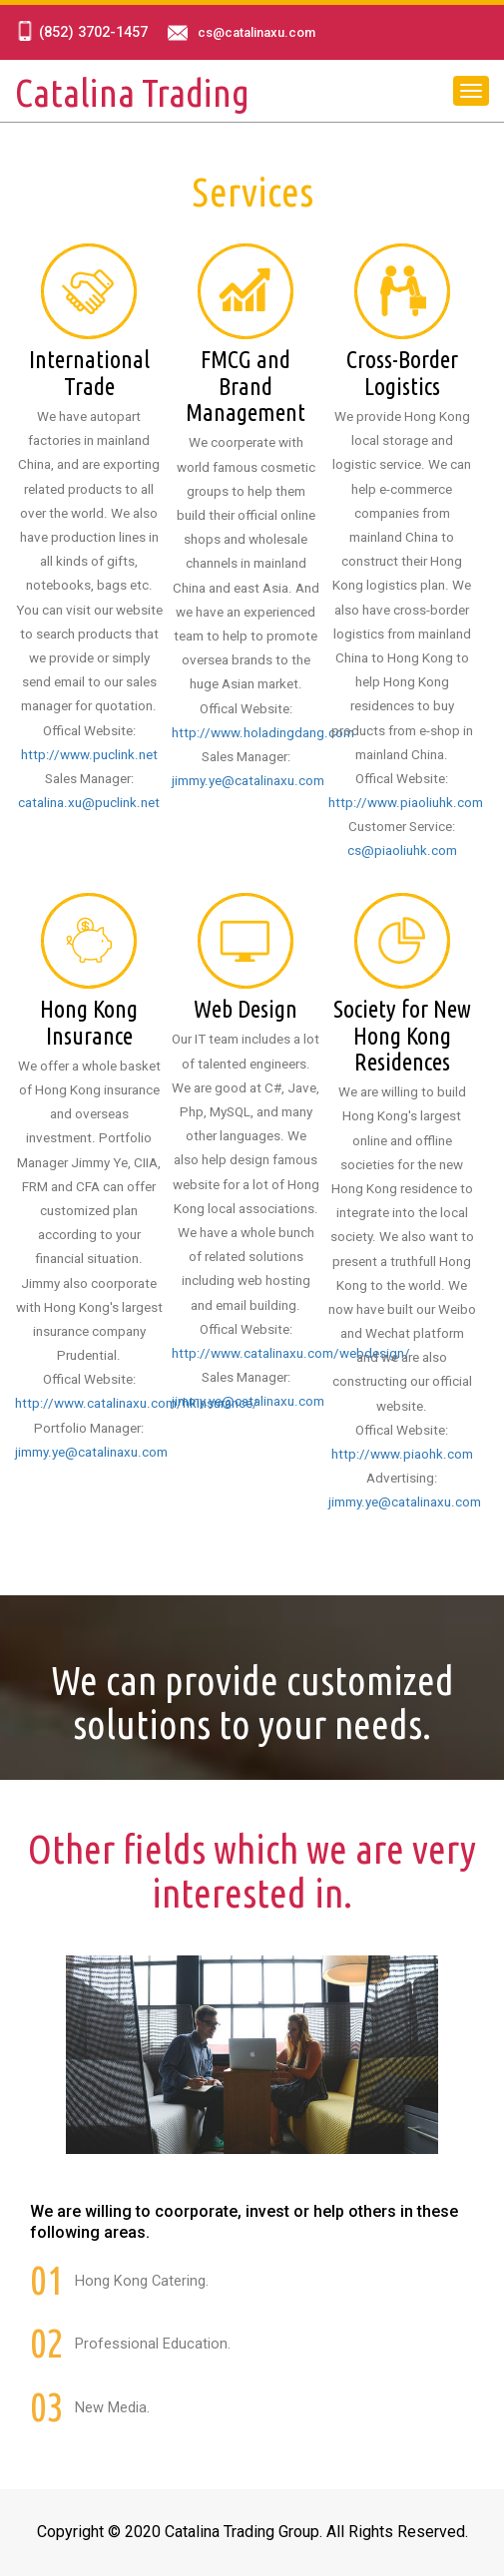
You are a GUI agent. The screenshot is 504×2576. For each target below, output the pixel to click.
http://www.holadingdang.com (263, 732)
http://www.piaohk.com (402, 1454)
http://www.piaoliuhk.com (405, 802)
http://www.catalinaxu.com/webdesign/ (291, 1353)
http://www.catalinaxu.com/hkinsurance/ (136, 1403)
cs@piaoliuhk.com (402, 850)
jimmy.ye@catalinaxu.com (248, 780)
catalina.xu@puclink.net (89, 802)
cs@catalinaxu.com (256, 33)
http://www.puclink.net (89, 754)
